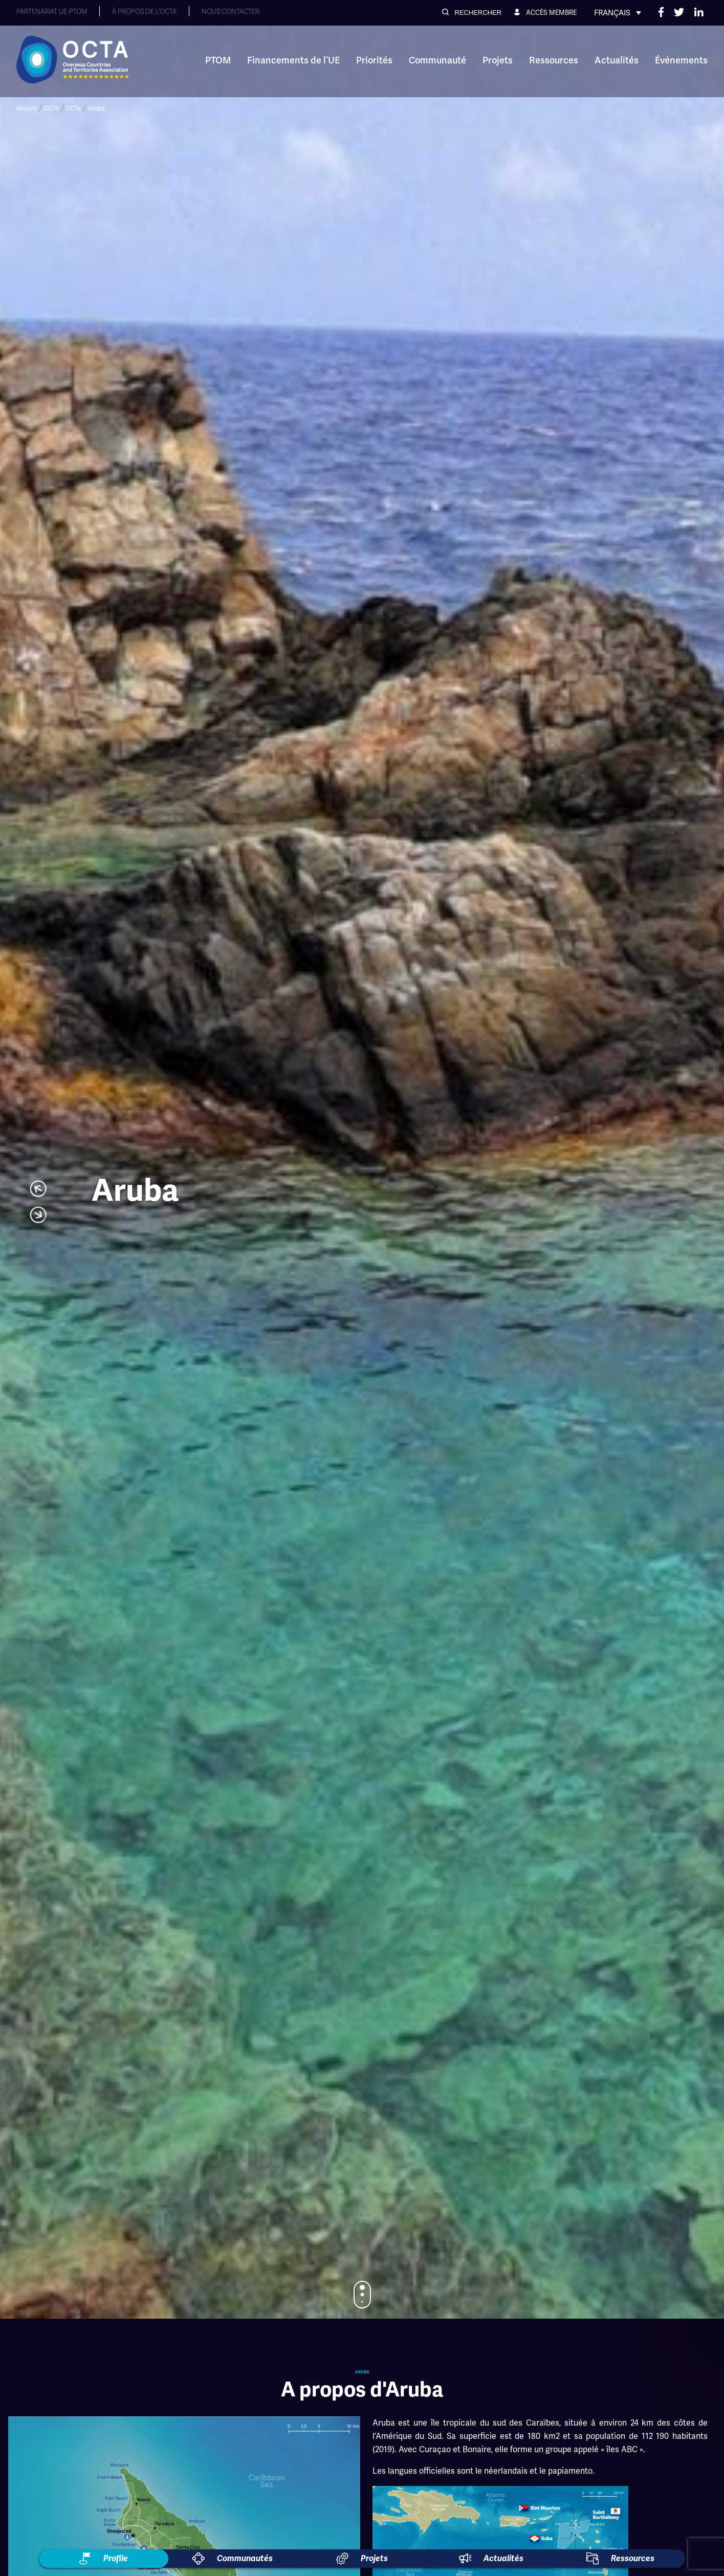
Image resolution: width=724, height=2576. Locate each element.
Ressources (553, 60)
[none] (617, 12)
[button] (471, 12)
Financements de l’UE (293, 60)
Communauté (437, 60)
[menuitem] (617, 12)
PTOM (218, 60)
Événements (681, 60)
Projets (497, 60)
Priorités (374, 60)
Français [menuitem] (612, 12)
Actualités (617, 60)
